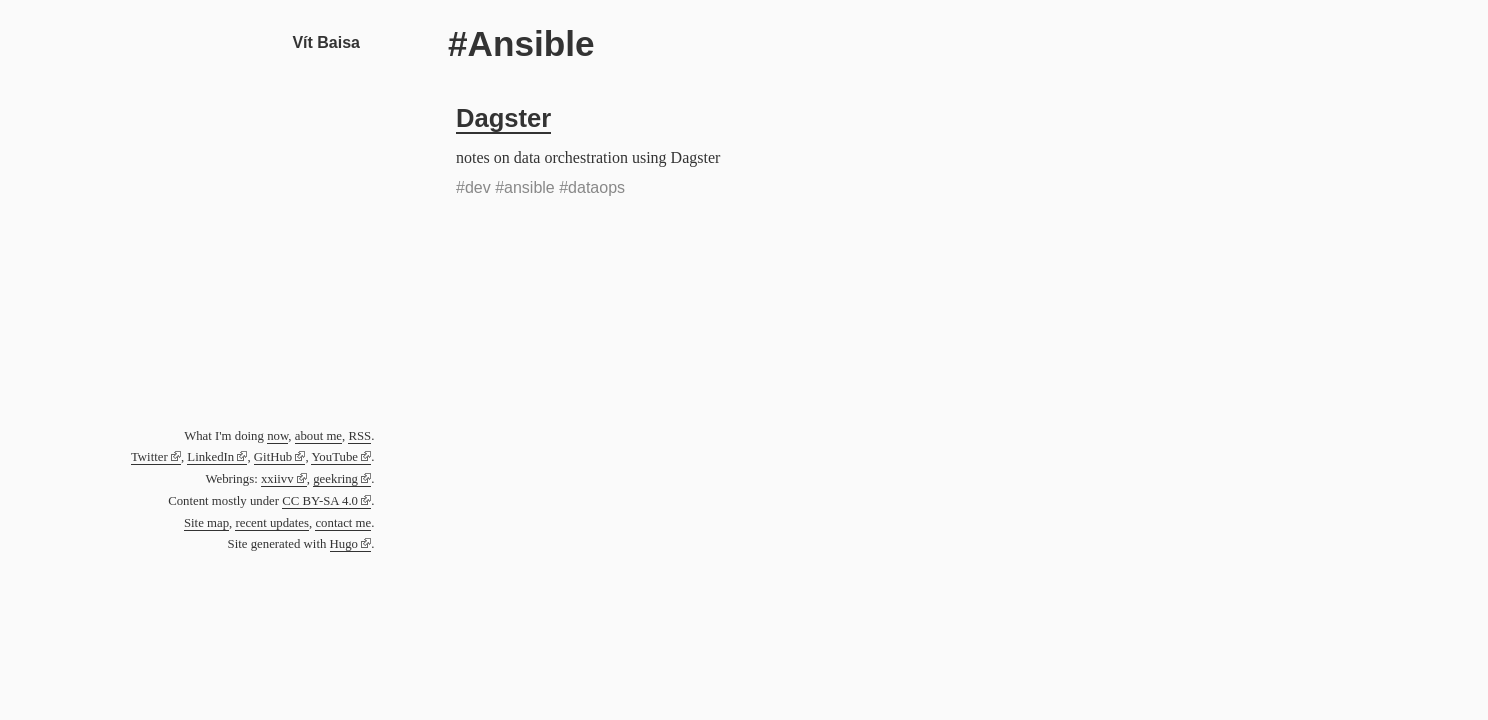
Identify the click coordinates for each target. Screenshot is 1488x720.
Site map (206, 523)
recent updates (272, 523)
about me (318, 436)
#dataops (592, 187)
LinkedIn (210, 457)
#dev (473, 187)
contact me (343, 523)
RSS (359, 436)
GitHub (273, 457)
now (277, 436)
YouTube (334, 457)
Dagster (503, 118)
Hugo (344, 544)
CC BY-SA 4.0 (320, 501)
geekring (335, 479)
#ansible (525, 187)
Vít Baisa (326, 42)
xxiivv (277, 479)
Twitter (149, 457)
